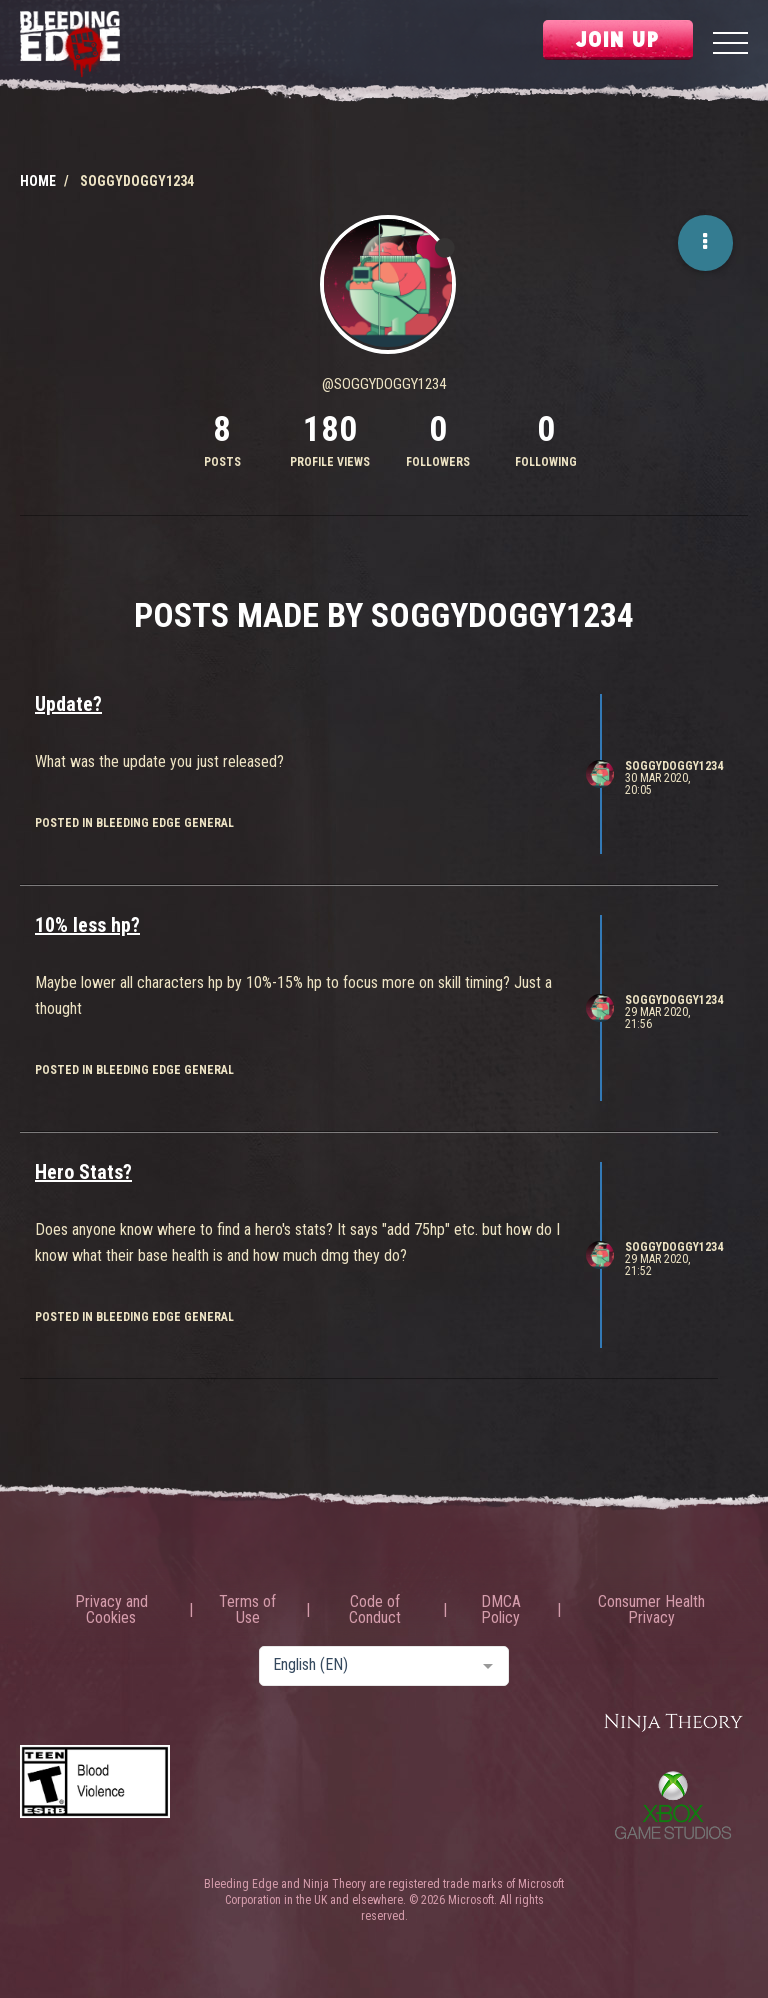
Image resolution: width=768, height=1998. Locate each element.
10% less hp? (87, 925)
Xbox (673, 1805)
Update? (68, 704)
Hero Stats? (83, 1172)
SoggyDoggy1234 (674, 766)
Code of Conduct (375, 1610)
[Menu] (730, 45)
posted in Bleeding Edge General (134, 823)
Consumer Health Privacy (651, 1610)
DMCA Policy (501, 1610)
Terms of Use (247, 1610)
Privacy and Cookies (111, 1610)
